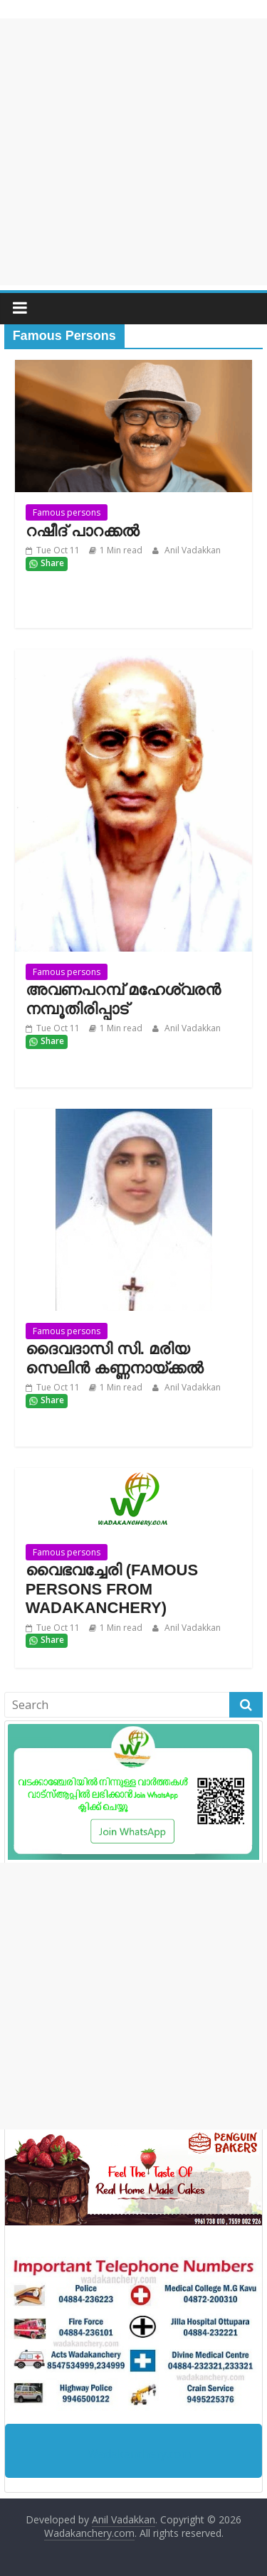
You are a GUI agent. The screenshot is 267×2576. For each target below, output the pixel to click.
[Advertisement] (133, 151)
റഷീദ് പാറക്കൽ (83, 531)
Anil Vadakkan (191, 550)
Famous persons (66, 512)
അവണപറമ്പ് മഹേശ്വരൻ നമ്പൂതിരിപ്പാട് (123, 999)
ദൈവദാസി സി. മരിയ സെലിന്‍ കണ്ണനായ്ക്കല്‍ (115, 1358)
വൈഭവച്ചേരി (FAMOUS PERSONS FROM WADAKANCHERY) (112, 1589)
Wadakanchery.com (139, 2453)
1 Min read (121, 550)
